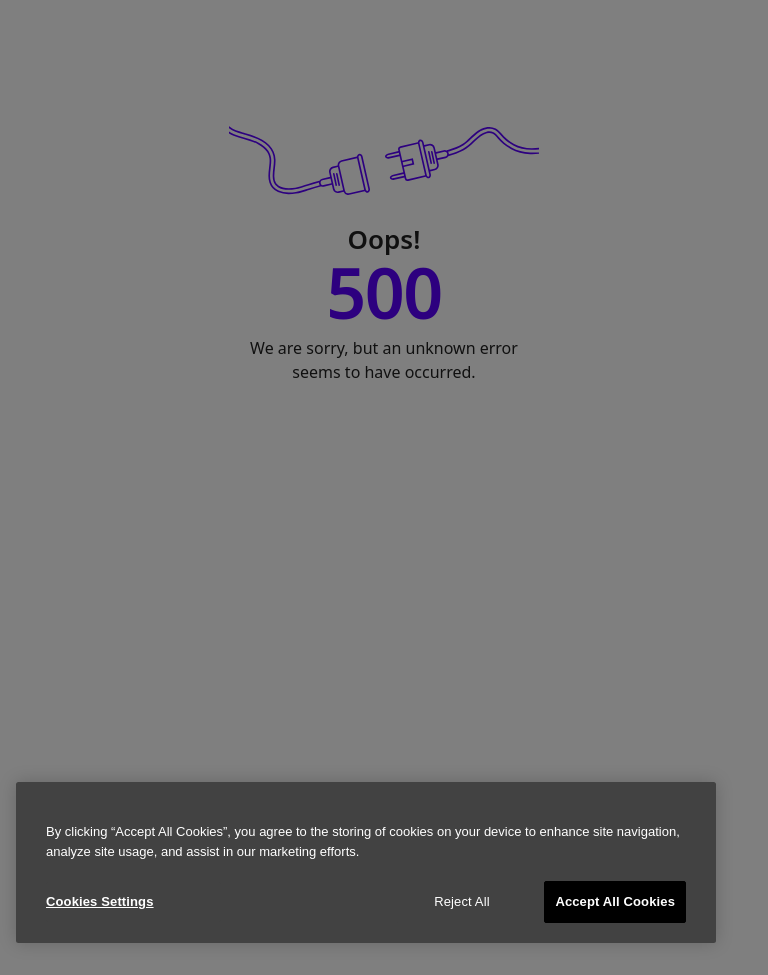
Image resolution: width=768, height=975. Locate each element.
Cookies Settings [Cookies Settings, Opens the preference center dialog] (100, 901)
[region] (366, 862)
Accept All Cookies (615, 901)
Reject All (462, 901)
